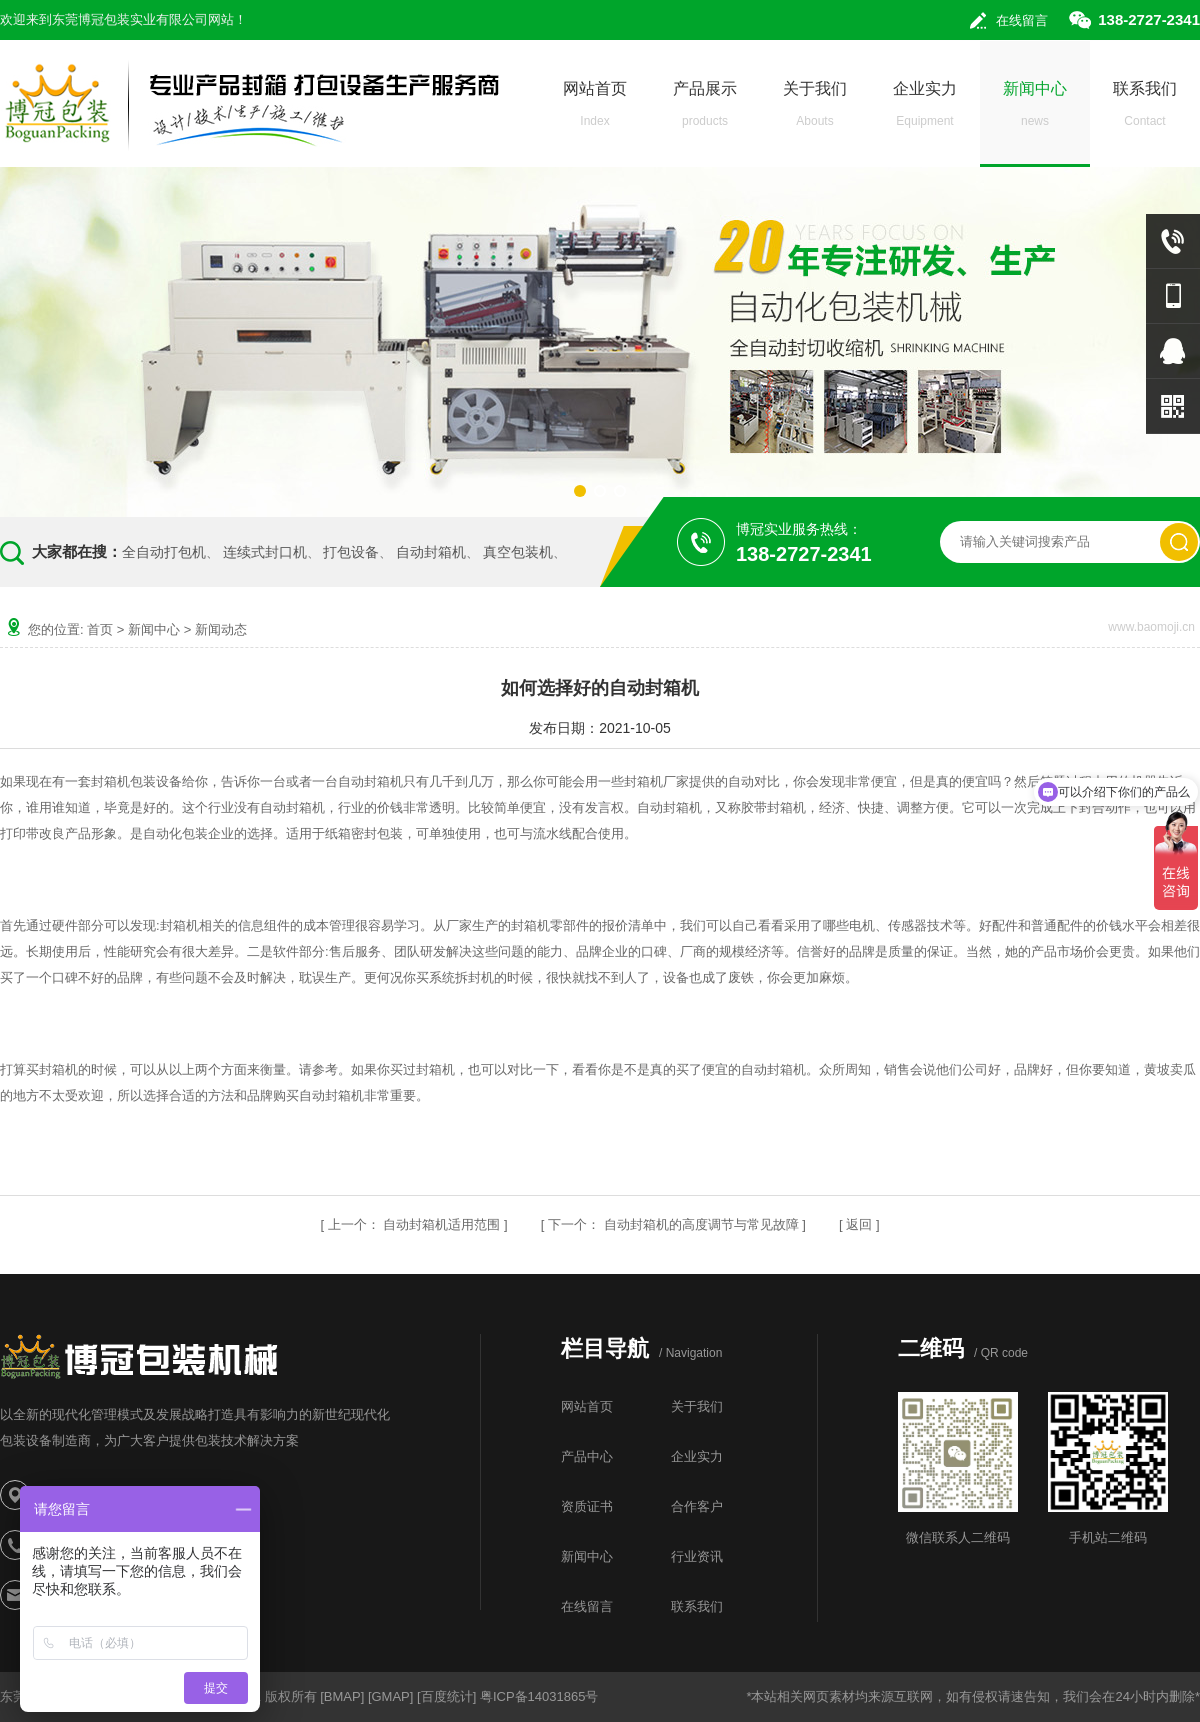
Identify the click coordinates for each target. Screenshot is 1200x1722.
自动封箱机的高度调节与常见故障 (701, 1224)
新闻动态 (221, 629)
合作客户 (697, 1506)
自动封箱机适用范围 (441, 1224)
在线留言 (1022, 20)
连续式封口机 (265, 552)
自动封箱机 (431, 552)
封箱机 (179, 925)
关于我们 (815, 109)
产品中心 (587, 1456)
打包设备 (351, 552)
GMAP (391, 1696)
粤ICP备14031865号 (539, 1696)
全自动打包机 (164, 552)
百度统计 (447, 1696)
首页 (100, 629)
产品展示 (705, 109)
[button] (580, 491)
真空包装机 (518, 552)
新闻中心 (1035, 109)
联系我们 (1145, 109)
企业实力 (925, 109)
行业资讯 (697, 1556)
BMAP (342, 1696)
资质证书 (587, 1506)
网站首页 (595, 109)
